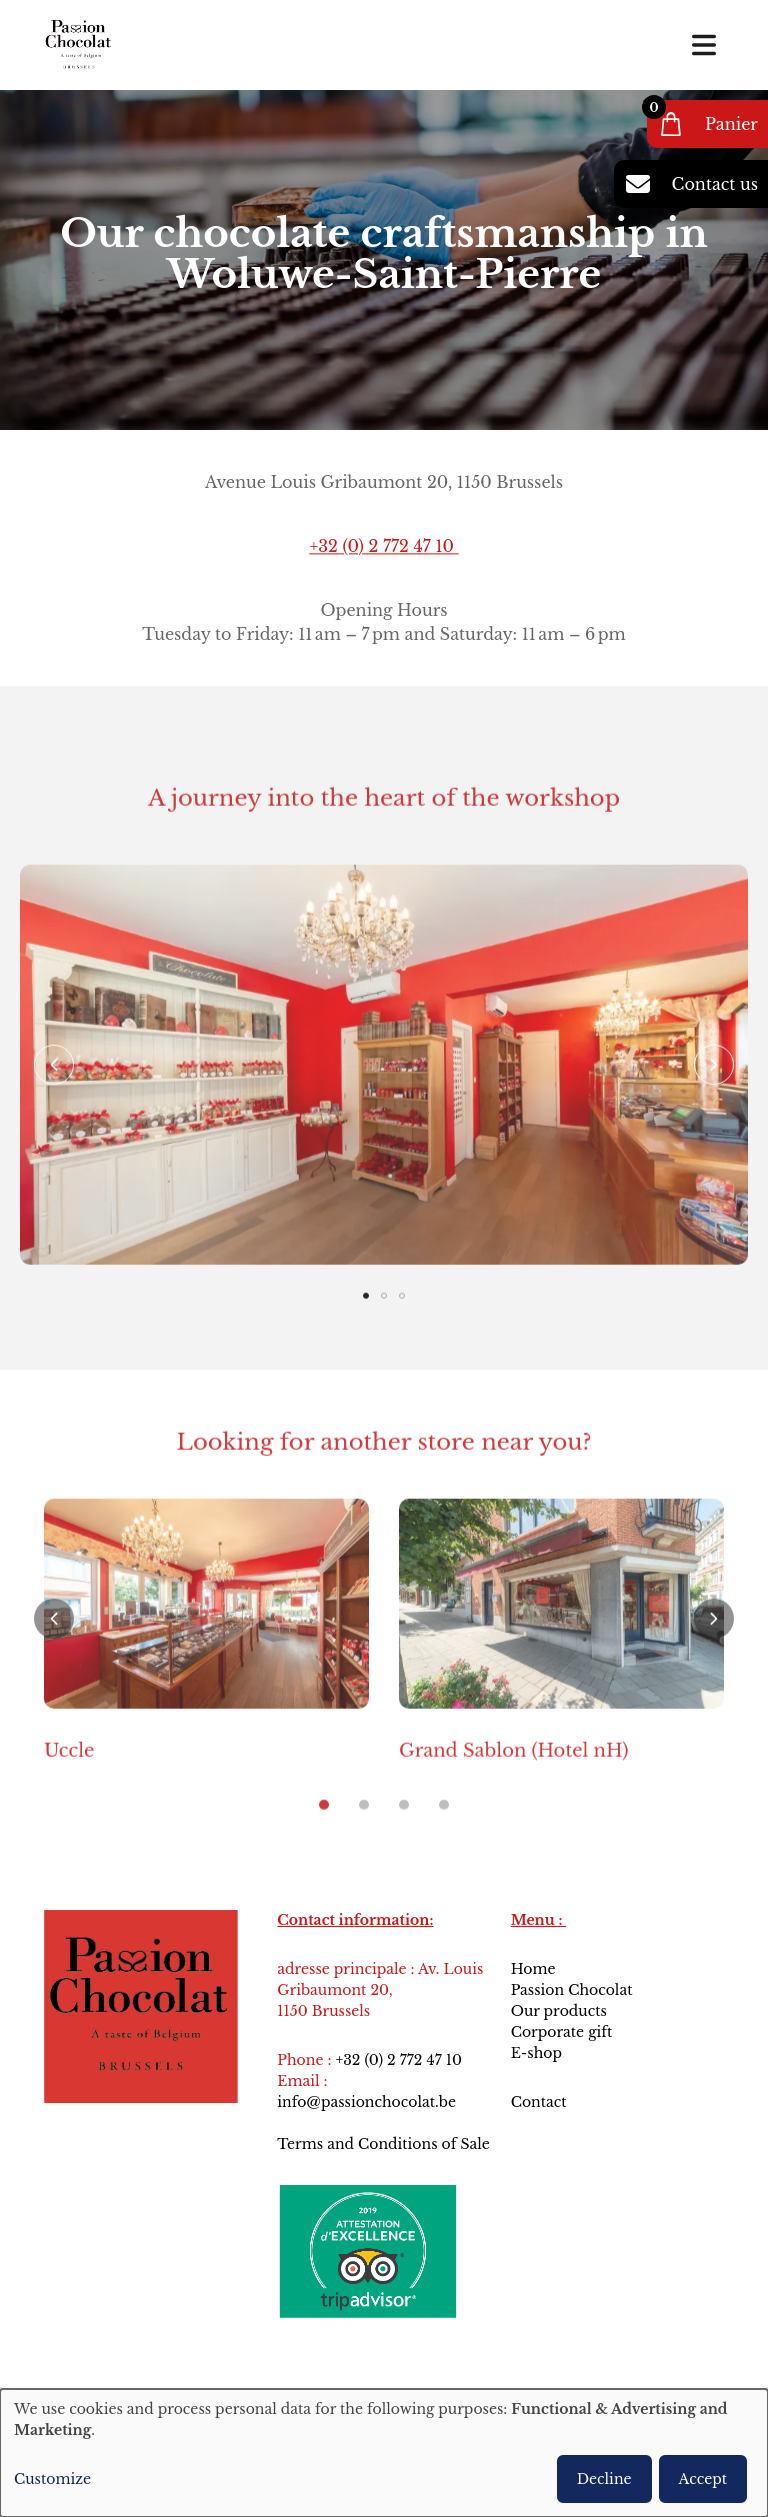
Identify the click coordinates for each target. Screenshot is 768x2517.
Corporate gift (562, 2032)
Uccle (69, 1784)
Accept (703, 2479)
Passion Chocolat (572, 1990)
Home (533, 1969)
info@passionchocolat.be (366, 2102)
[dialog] (384, 2453)
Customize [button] (52, 2479)
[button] (54, 1098)
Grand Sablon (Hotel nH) (514, 1784)
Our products (559, 2011)
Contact (541, 2102)
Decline (604, 2479)
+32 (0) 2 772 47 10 (383, 547)
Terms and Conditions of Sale (383, 2144)
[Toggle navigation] (704, 45)
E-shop (536, 2053)
